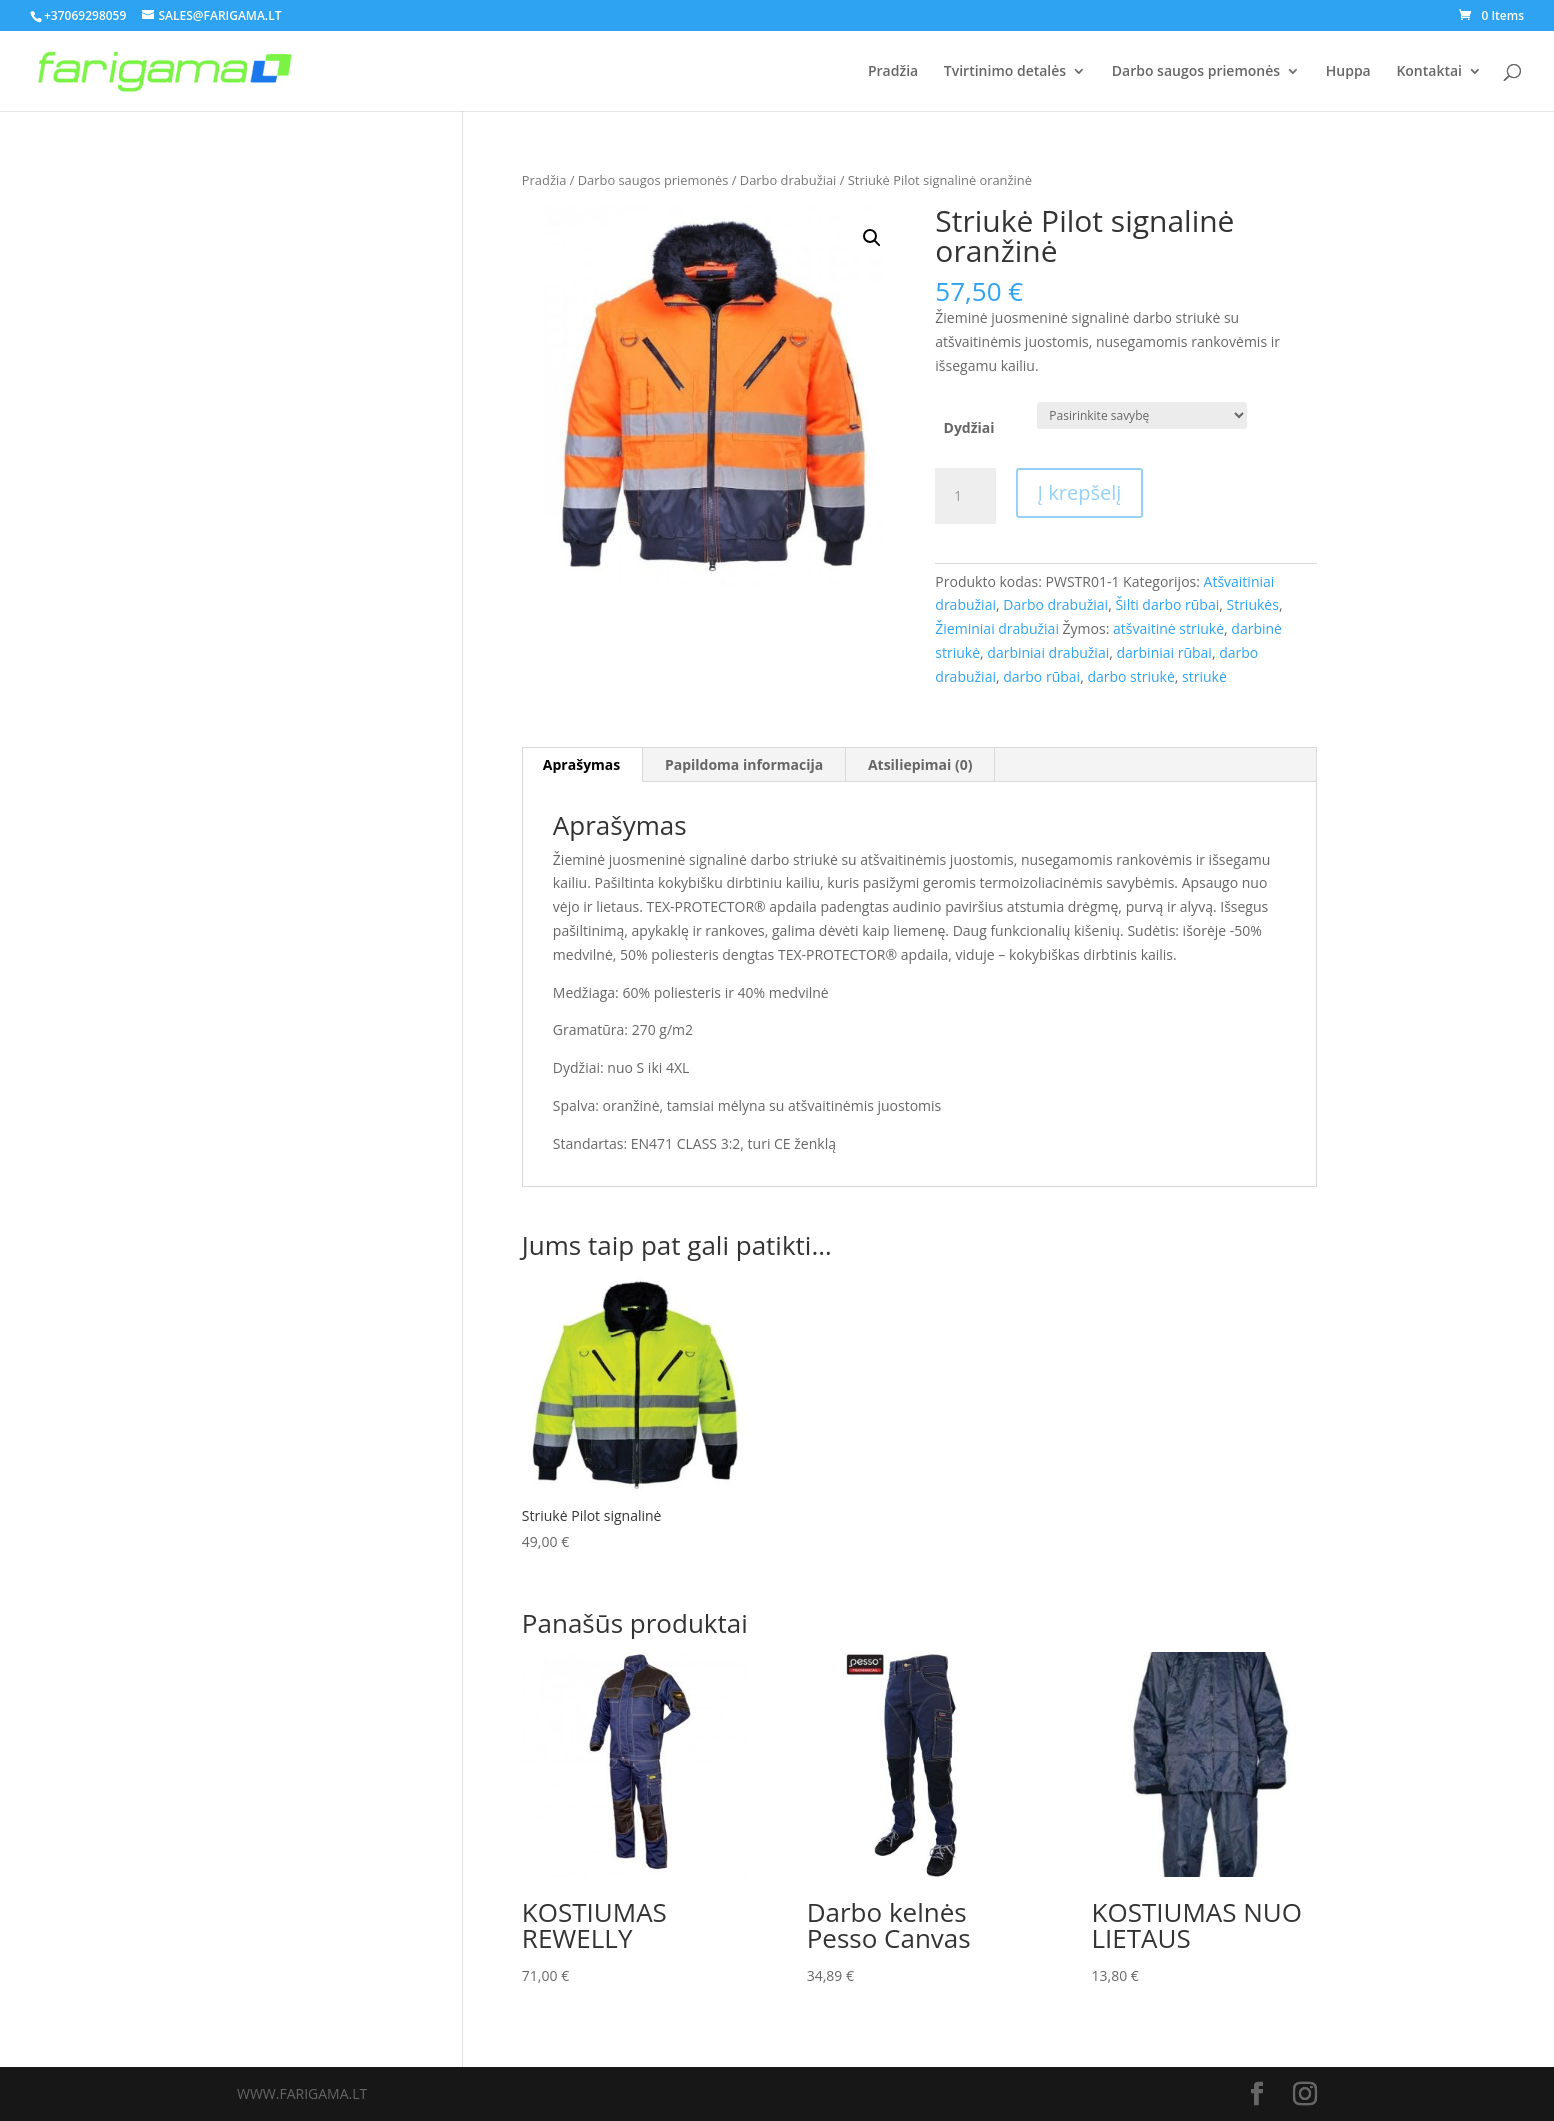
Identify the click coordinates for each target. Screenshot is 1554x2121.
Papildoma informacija (744, 764)
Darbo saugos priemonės (1196, 72)
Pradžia (893, 72)
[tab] (582, 765)
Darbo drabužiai (788, 180)
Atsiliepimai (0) (920, 764)
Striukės (1252, 604)
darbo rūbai (1041, 676)
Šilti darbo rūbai (1167, 604)
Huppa (1348, 72)
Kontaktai (1429, 72)
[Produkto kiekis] (965, 496)
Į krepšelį (1080, 492)
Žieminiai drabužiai (997, 628)
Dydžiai (969, 427)
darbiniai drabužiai (1048, 652)
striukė (1204, 676)
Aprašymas (581, 764)
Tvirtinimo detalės (1005, 72)
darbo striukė (1130, 676)
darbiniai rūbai (1163, 652)
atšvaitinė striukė (1168, 628)
